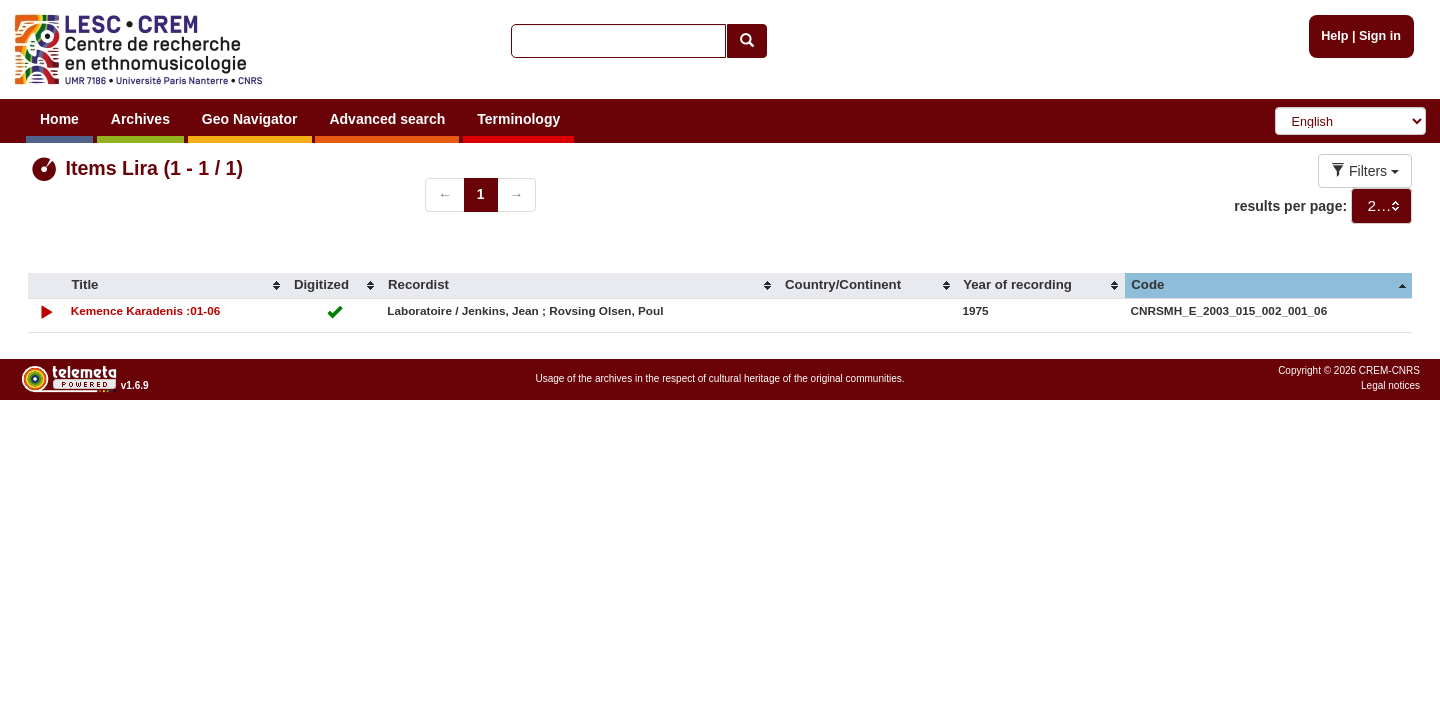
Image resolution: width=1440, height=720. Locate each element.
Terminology (518, 119)
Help (1334, 36)
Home (59, 119)
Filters (1365, 171)
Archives (140, 119)
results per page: (1290, 206)
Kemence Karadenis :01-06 (146, 310)
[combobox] (1381, 206)
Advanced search (387, 119)
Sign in (1380, 36)
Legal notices (1390, 385)
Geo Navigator (250, 119)
